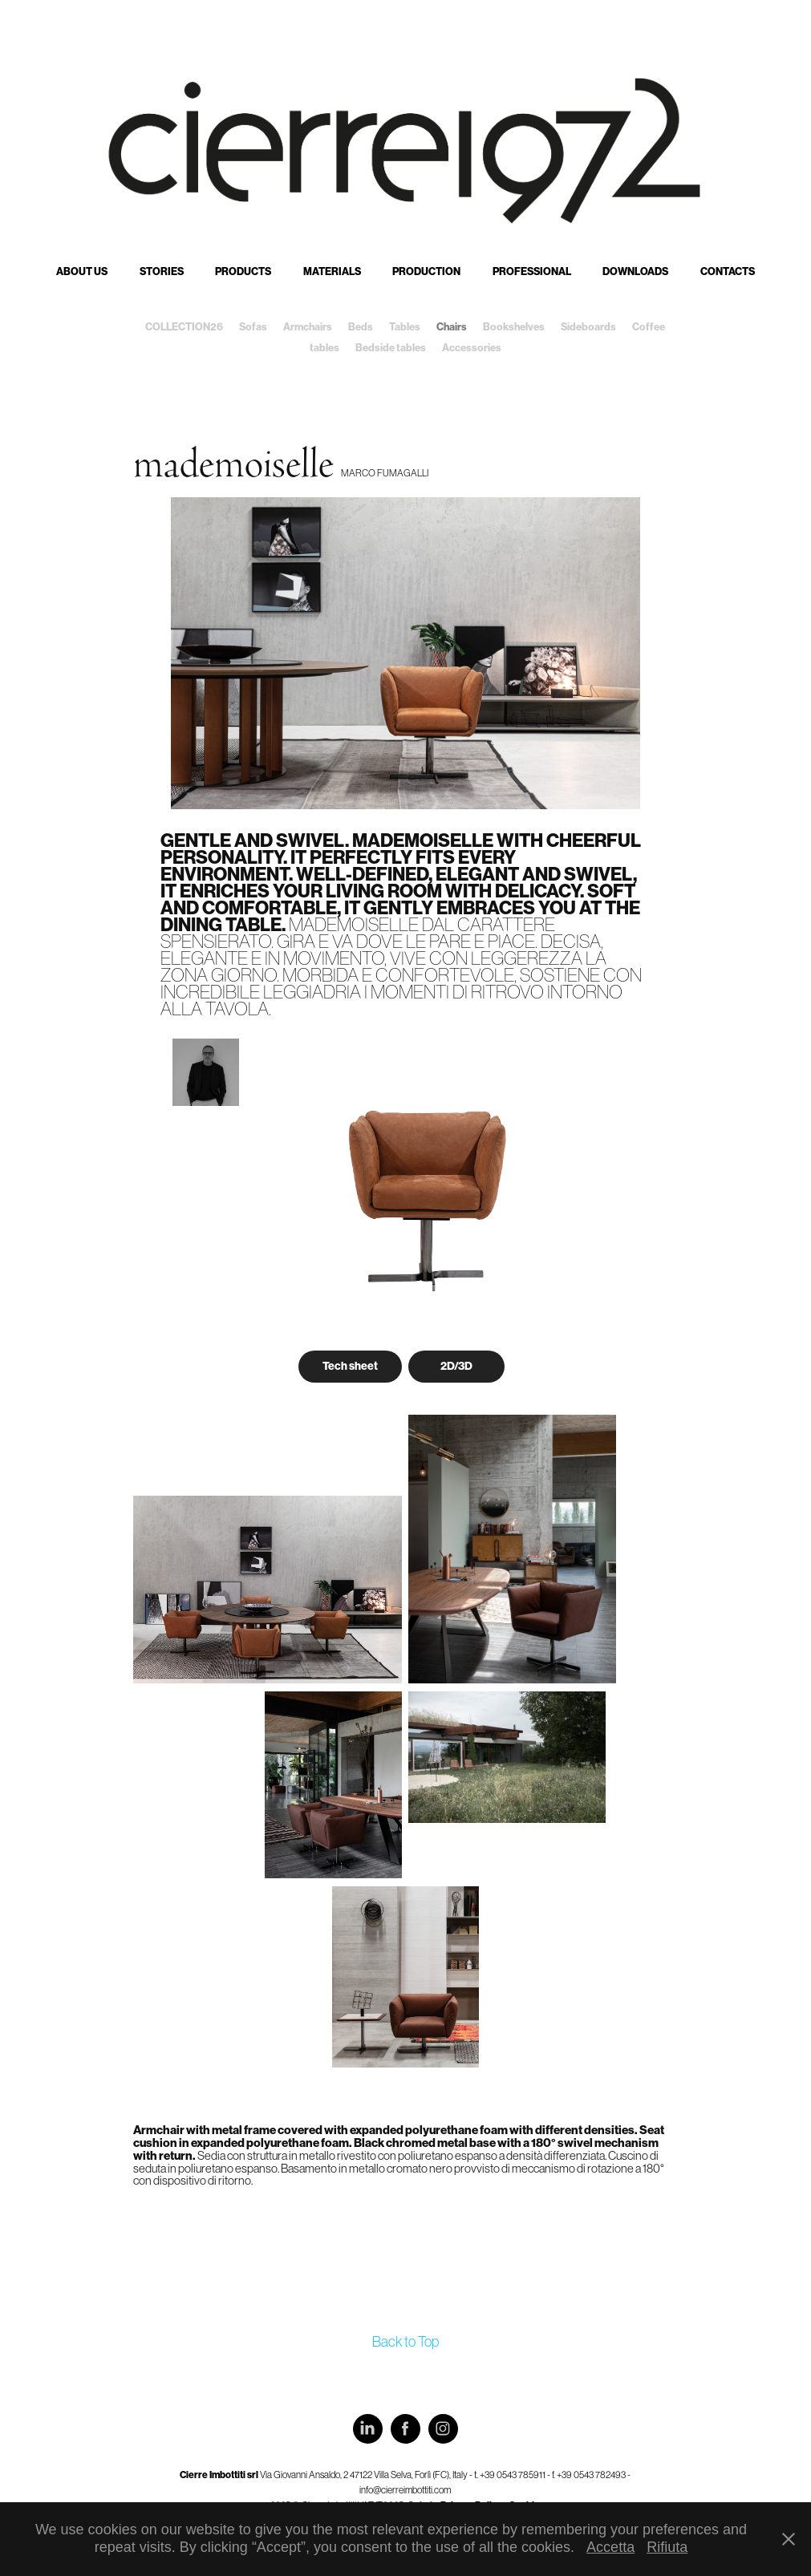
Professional (532, 271)
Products (243, 271)
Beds (360, 327)
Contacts (727, 271)
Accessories (471, 348)
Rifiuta (667, 2547)
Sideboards (588, 327)
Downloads (635, 271)
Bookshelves (514, 327)
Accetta (610, 2547)
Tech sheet (350, 1366)
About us (81, 271)
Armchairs (307, 327)
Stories (162, 271)
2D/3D (456, 1366)
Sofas (253, 327)
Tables (404, 327)
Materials (332, 271)
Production (426, 271)
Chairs (451, 327)
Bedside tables (390, 348)
